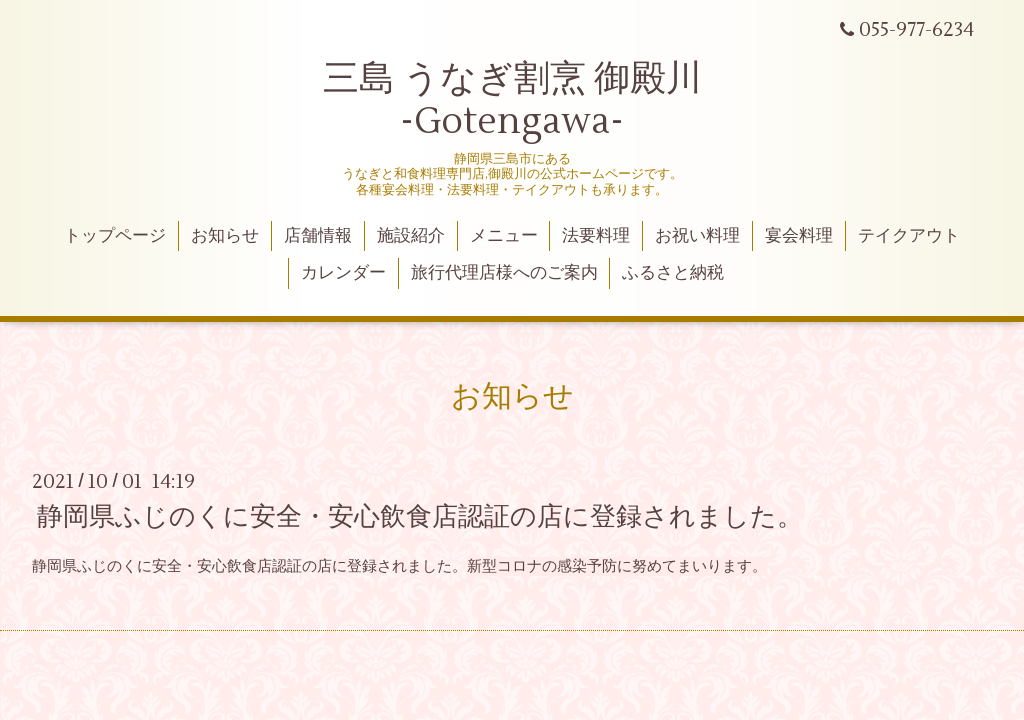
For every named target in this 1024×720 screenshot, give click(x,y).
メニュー (504, 236)
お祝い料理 (697, 236)
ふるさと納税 (673, 273)
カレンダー (343, 273)
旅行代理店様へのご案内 (504, 273)
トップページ (115, 236)
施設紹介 (411, 236)
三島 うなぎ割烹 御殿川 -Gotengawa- (512, 100)
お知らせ (225, 236)
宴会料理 (799, 236)
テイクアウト (909, 236)
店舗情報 (318, 236)
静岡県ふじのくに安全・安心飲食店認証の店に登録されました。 (420, 517)
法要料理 (596, 236)
